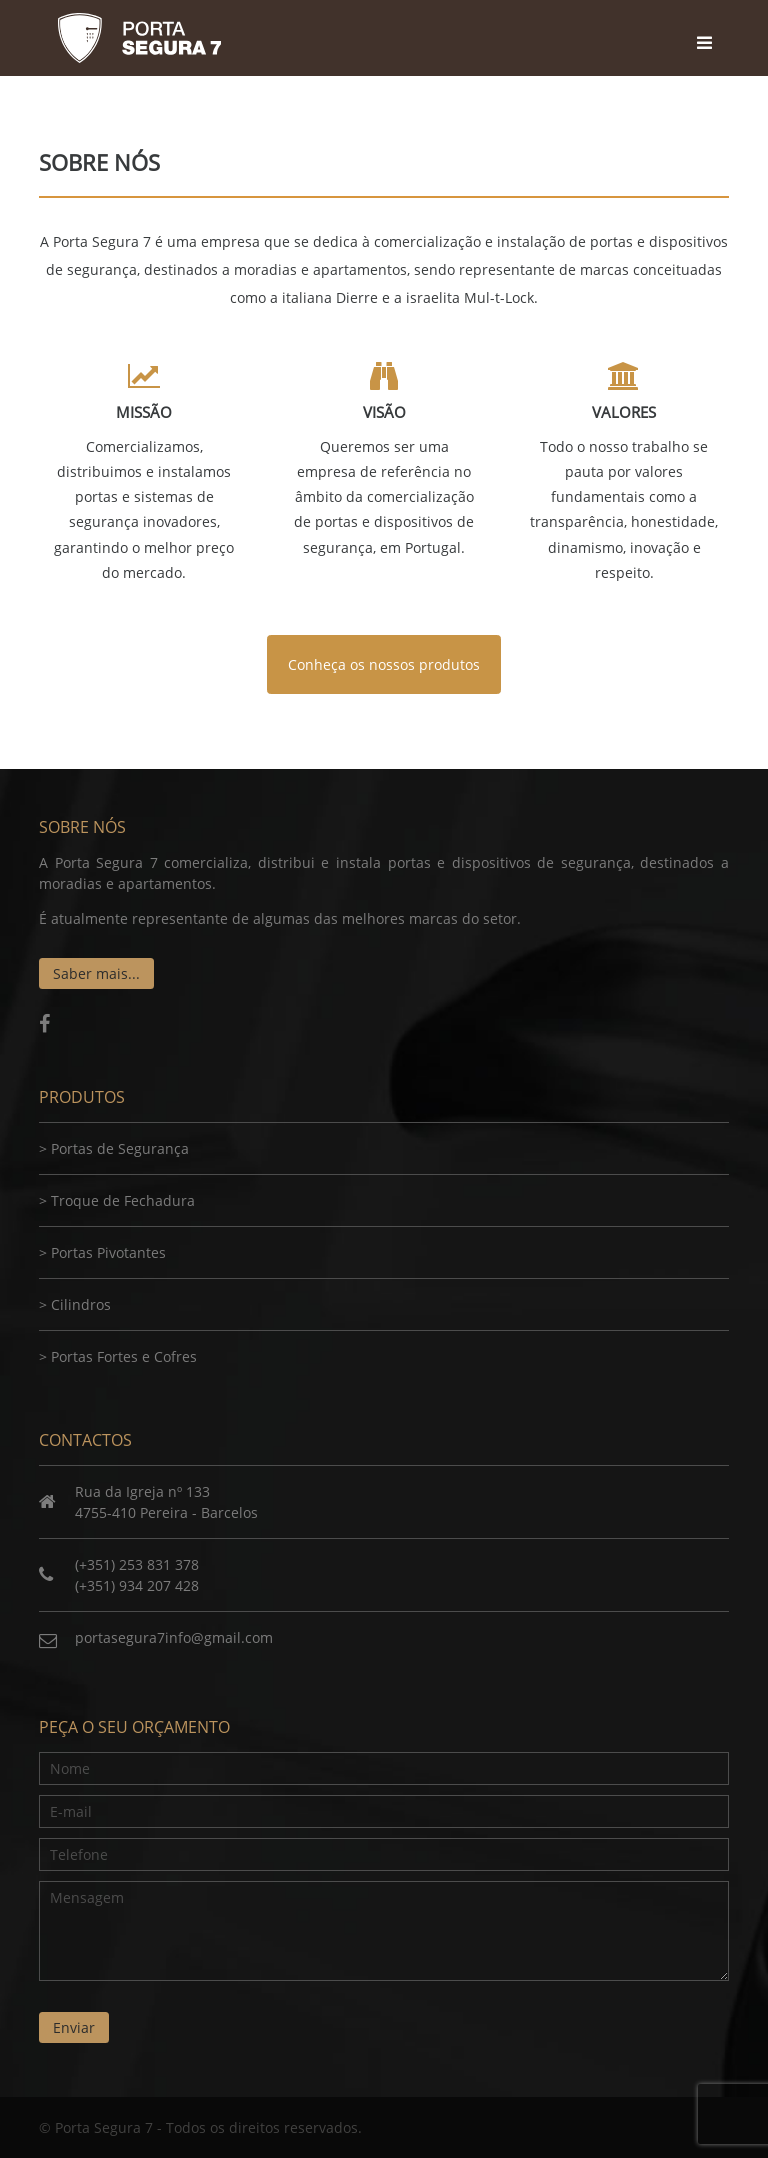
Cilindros (81, 1304)
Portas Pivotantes (108, 1252)
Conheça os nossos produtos (384, 664)
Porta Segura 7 (139, 38)
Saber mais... (96, 973)
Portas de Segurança (120, 1148)
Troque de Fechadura (123, 1200)
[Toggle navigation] (707, 24)
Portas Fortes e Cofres (124, 1356)
